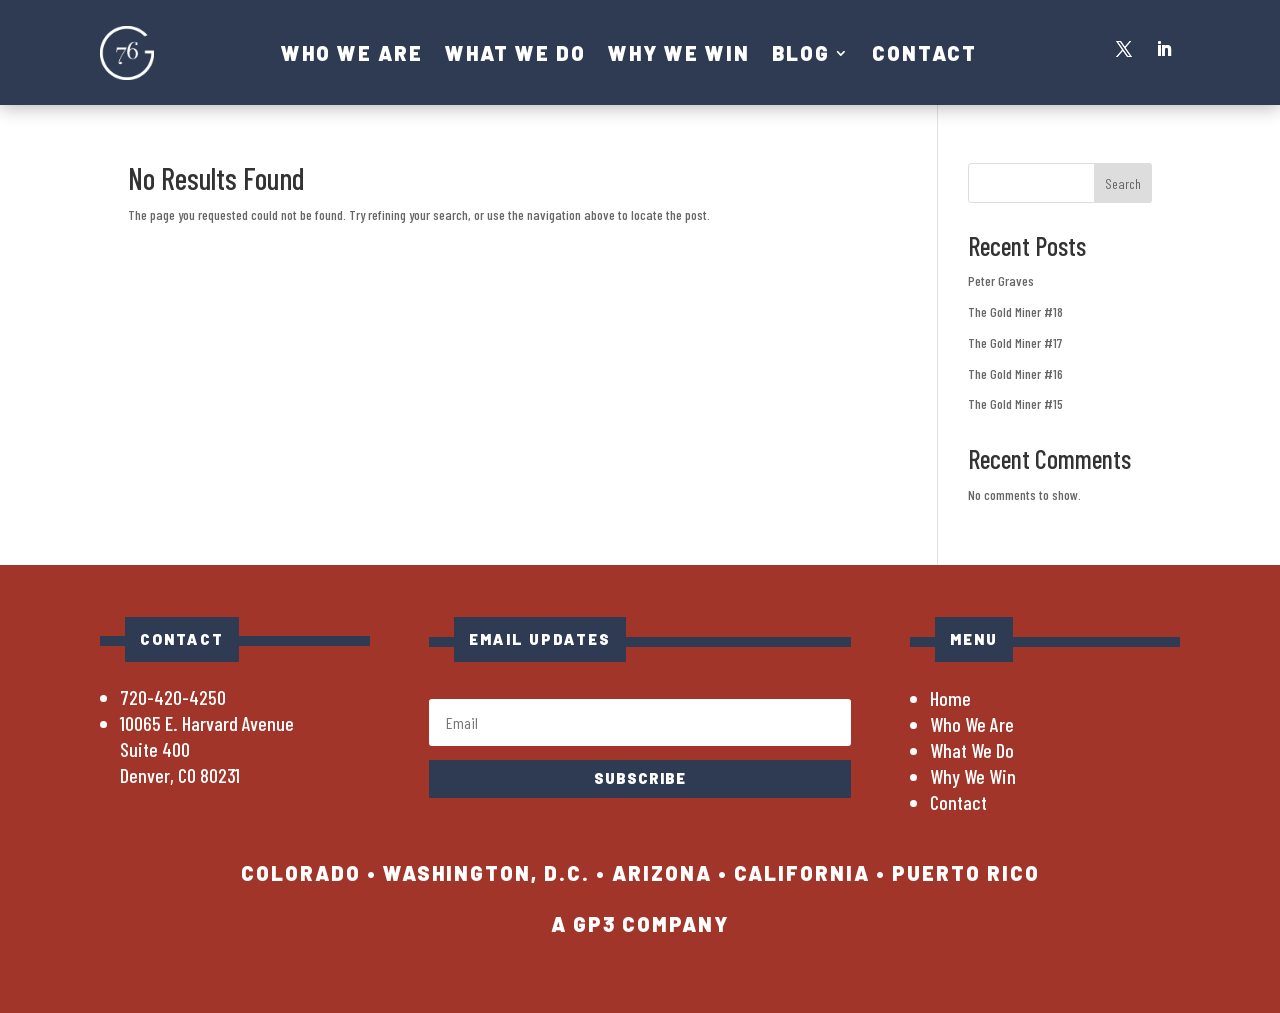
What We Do (515, 55)
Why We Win (679, 55)
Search (1123, 183)
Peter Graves (1001, 280)
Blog (801, 55)
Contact (924, 55)
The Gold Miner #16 (1015, 373)
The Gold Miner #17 (1015, 342)
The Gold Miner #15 (1015, 403)
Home (950, 698)
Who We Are (352, 55)
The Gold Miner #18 (1015, 311)
